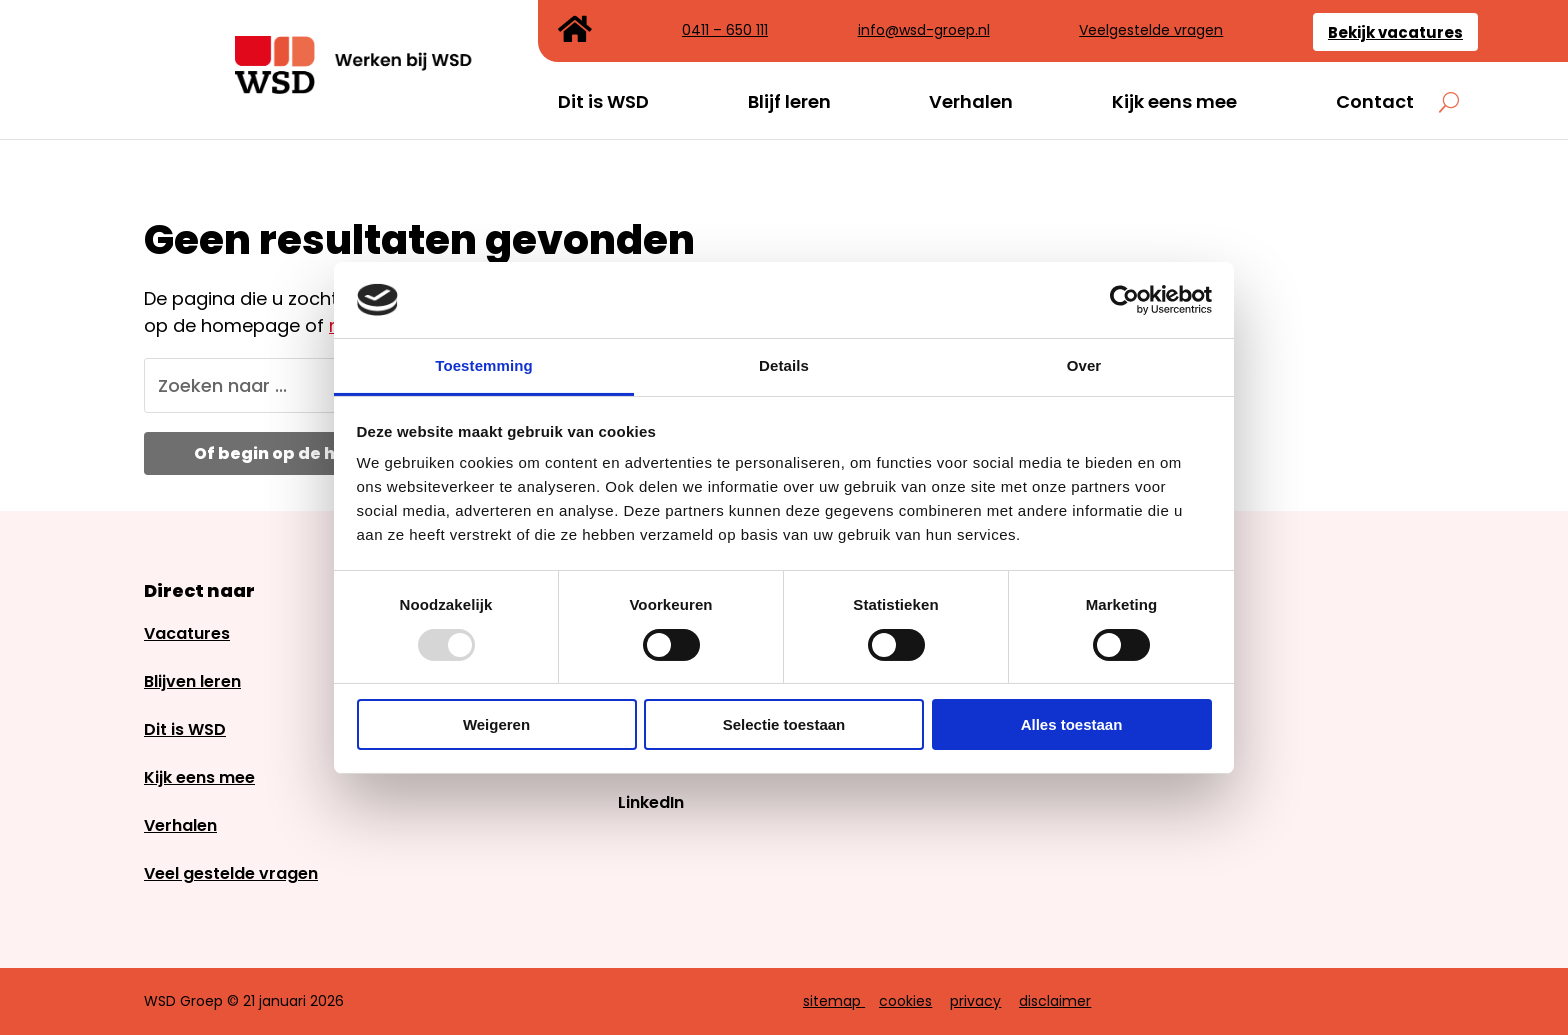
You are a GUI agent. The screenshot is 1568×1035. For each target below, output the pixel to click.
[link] (355, 87)
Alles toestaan (1072, 724)
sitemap (832, 1001)
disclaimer (1055, 1001)
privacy (975, 1001)
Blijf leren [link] (789, 102)
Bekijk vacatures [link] (1395, 32)
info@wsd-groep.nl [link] (924, 31)
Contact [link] (1375, 102)
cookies (905, 1001)
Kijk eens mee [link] (1174, 102)
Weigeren (496, 724)
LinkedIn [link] (651, 802)
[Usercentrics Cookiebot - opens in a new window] (1124, 300)
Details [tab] (784, 365)
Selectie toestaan (784, 724)
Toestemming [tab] (484, 365)
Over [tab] (1084, 365)
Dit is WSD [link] (603, 102)
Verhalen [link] (971, 102)
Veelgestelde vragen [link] (1151, 31)
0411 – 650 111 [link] (725, 31)
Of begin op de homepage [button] (307, 453)
